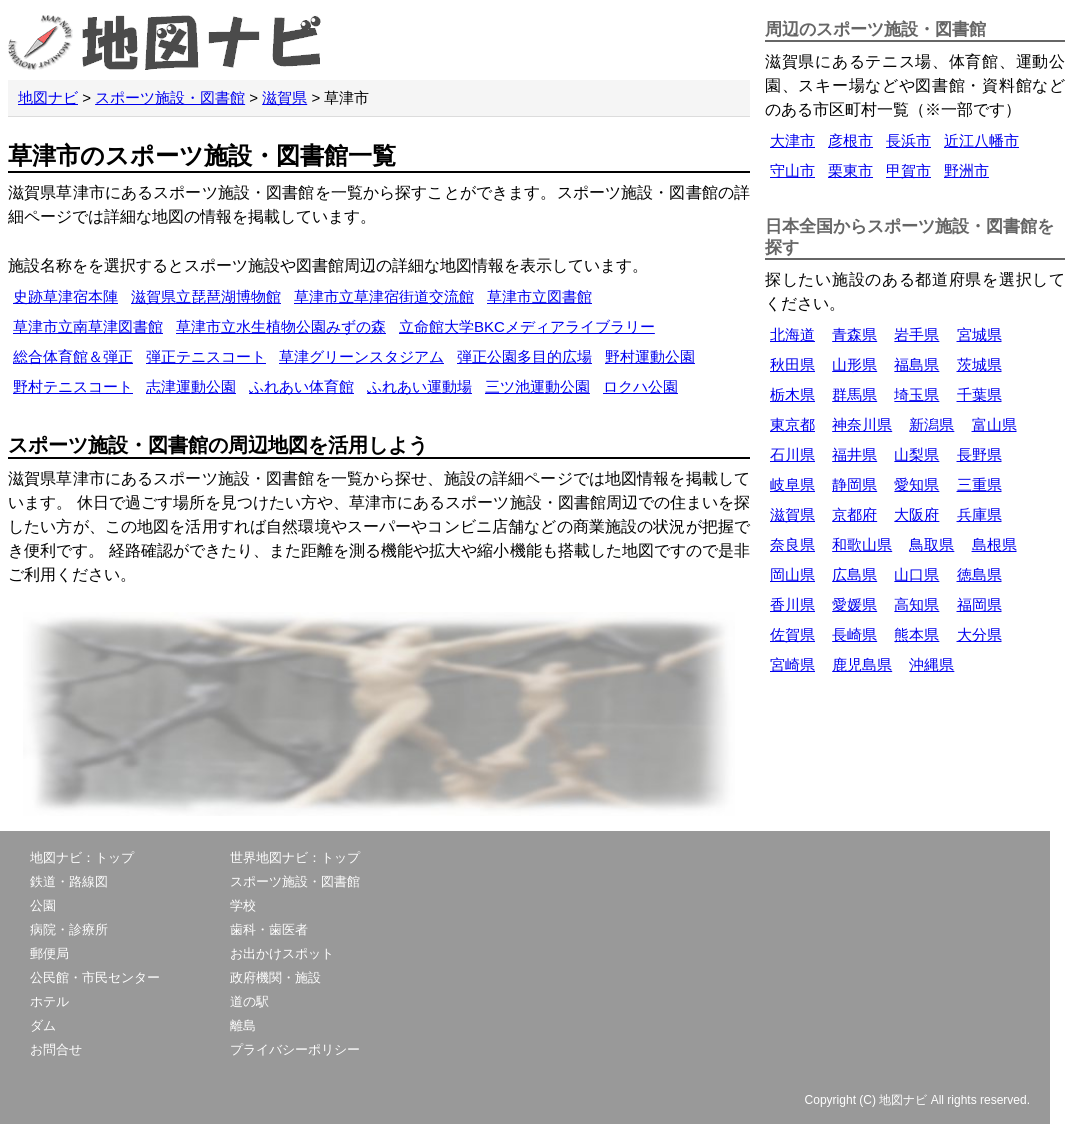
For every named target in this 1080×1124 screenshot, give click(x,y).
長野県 (979, 454)
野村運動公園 (650, 356)
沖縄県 (931, 664)
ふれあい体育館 (301, 386)
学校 (243, 905)
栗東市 (850, 170)
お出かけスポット (282, 953)
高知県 (916, 604)
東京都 (792, 424)
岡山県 (792, 574)
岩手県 (916, 334)
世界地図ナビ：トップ (295, 857)
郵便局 (49, 953)
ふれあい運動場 (419, 386)
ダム (43, 1025)
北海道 (792, 334)
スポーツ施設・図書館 (170, 97)
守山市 (792, 170)
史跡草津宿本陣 (65, 296)
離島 (243, 1025)
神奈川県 (862, 424)
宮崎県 (792, 664)
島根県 (994, 544)
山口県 (916, 574)
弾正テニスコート (206, 356)
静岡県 (854, 484)
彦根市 (850, 140)
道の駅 (249, 1001)
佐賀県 (792, 634)
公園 (43, 905)
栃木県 (792, 394)
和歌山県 (862, 544)
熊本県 (916, 634)
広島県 (854, 574)
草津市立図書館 (539, 296)
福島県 (916, 364)
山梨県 (916, 454)
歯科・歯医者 (269, 929)
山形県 (854, 364)
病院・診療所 (69, 929)
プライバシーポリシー (295, 1049)
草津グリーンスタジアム (361, 356)
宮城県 (979, 334)
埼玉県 (916, 394)
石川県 (792, 454)
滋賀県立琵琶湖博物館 (206, 296)
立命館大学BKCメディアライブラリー (527, 326)
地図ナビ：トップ (82, 857)
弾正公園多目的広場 (524, 356)
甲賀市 (908, 170)
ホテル (49, 1001)
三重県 (979, 484)
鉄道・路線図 (69, 881)
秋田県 (792, 364)
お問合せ (56, 1049)
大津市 (792, 140)
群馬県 (854, 394)
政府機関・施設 (275, 977)
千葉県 (979, 394)
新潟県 (931, 424)
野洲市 (966, 170)
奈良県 (792, 544)
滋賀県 (284, 97)
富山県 (994, 424)
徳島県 (979, 574)
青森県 (854, 334)
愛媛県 (854, 604)
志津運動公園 (191, 386)
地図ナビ (48, 97)
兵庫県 (979, 514)
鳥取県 (931, 544)
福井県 (854, 454)
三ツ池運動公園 (537, 386)
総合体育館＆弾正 (73, 356)
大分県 (979, 634)
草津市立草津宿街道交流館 (384, 296)
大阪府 (916, 514)
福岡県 (979, 604)
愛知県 (916, 484)
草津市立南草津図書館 (88, 326)
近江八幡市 (981, 140)
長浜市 (908, 140)
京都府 (854, 514)
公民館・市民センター (95, 977)
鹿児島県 (862, 664)
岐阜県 (792, 484)
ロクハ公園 (640, 386)
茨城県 (979, 364)
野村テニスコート (73, 386)
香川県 (792, 604)
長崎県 (854, 634)
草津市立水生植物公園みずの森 (281, 326)
